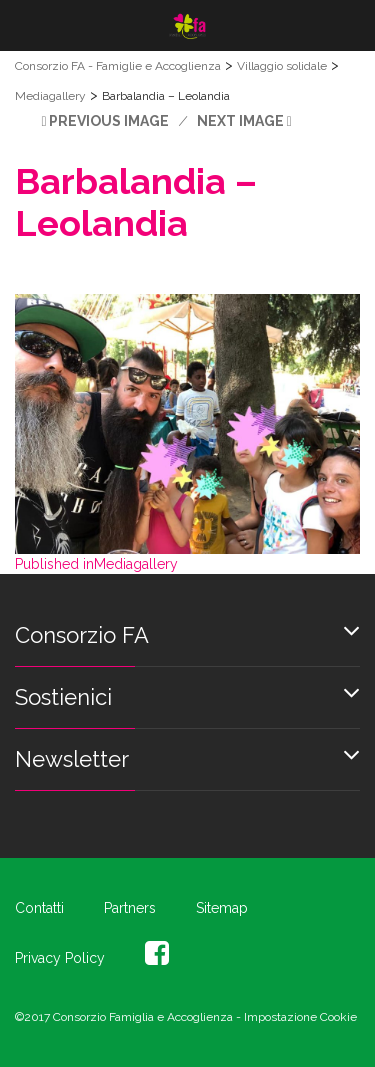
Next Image (240, 121)
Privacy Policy (60, 958)
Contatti (39, 908)
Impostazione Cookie (300, 1017)
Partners (130, 908)
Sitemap (222, 908)
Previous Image (109, 121)
